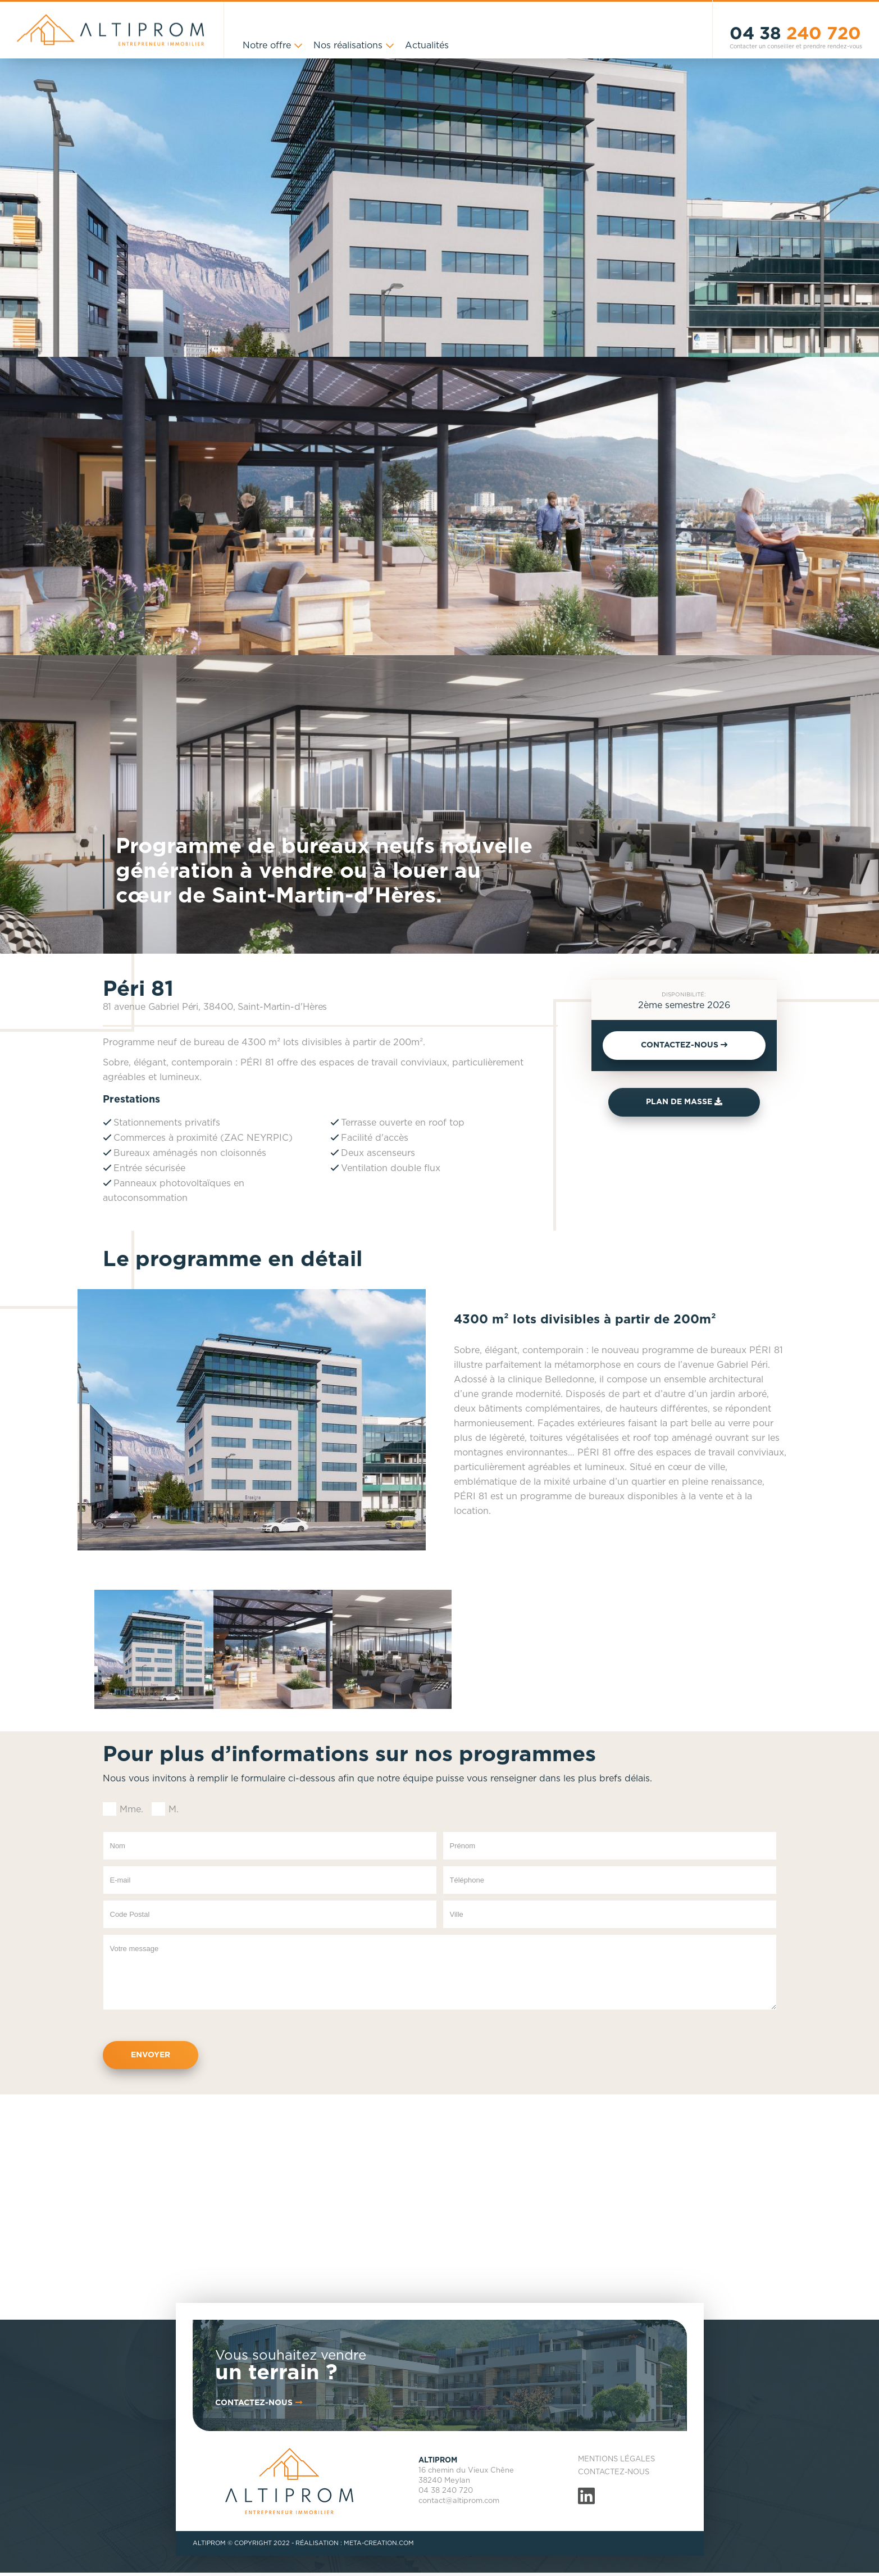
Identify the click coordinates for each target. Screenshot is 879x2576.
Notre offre (267, 45)
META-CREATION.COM (379, 2543)
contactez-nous (259, 2402)
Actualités (427, 45)
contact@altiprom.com (458, 2501)
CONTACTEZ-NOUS (684, 1045)
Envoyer (150, 2055)
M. (173, 1809)
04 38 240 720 (445, 2491)
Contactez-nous (613, 2472)
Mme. (131, 1809)
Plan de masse (684, 1101)
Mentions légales (616, 2459)
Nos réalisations (347, 45)
